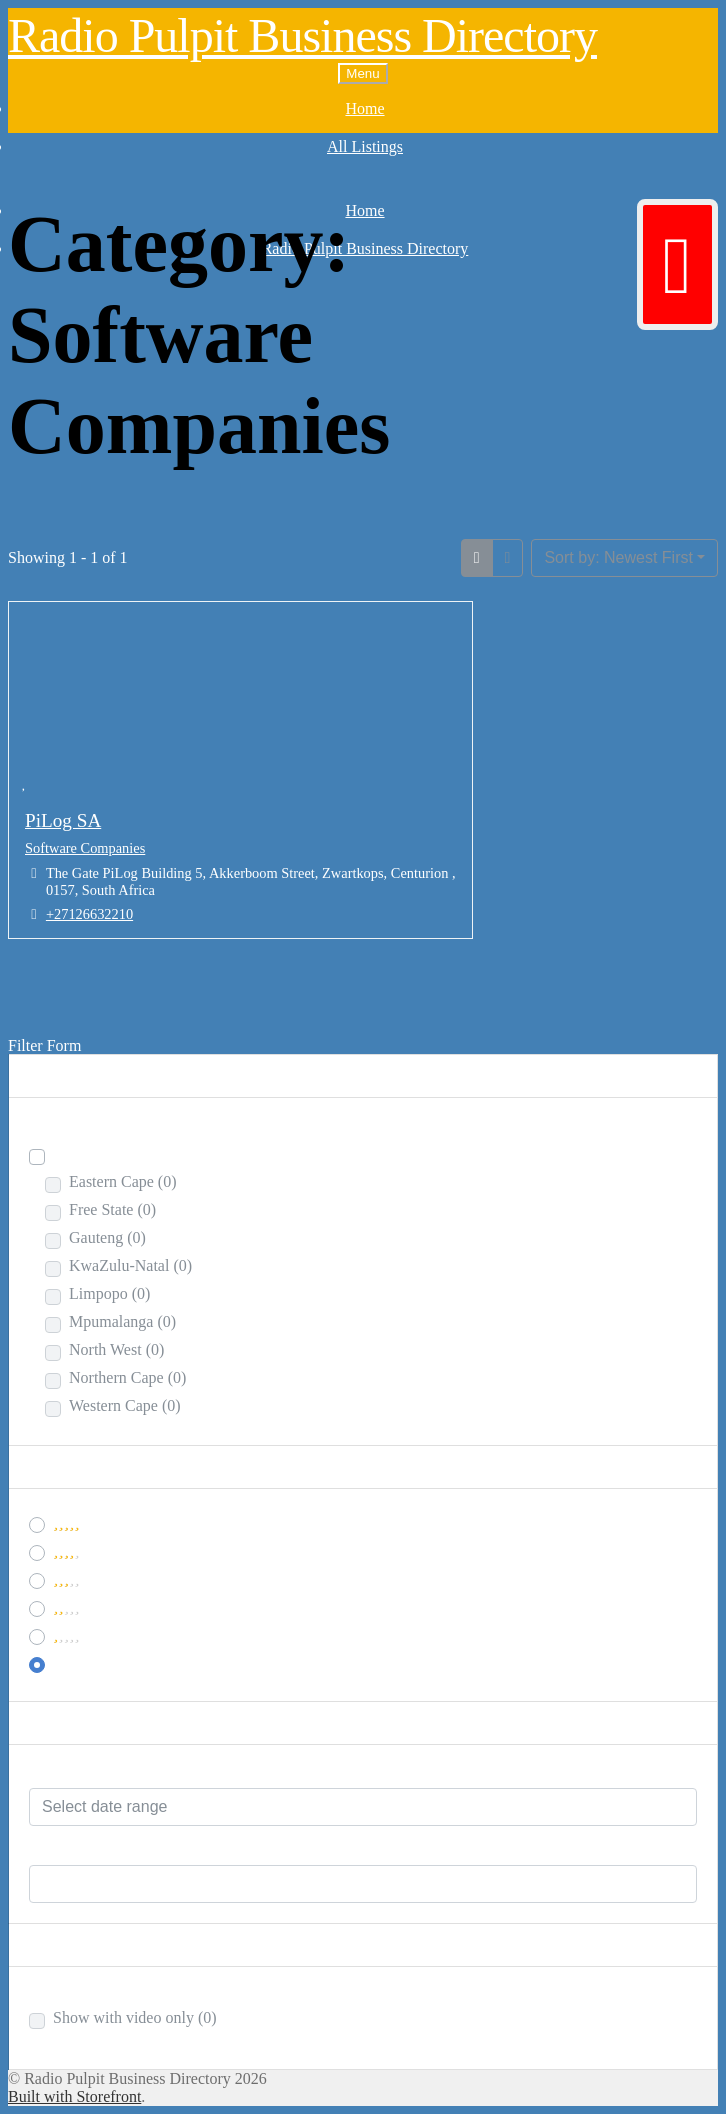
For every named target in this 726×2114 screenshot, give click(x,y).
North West (116, 1349)
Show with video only (135, 2017)
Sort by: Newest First (618, 557)
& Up (86, 1550)
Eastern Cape (123, 1181)
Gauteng (107, 1237)
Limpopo (109, 1293)
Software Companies (85, 848)
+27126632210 (89, 914)
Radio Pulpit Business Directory (302, 35)
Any (67, 1661)
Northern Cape (127, 1377)
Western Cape (125, 1405)
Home (364, 108)
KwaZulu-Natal (130, 1265)
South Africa (105, 1153)
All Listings (365, 146)
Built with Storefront (74, 2096)
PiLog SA (63, 820)
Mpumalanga (122, 1321)
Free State (112, 1209)
